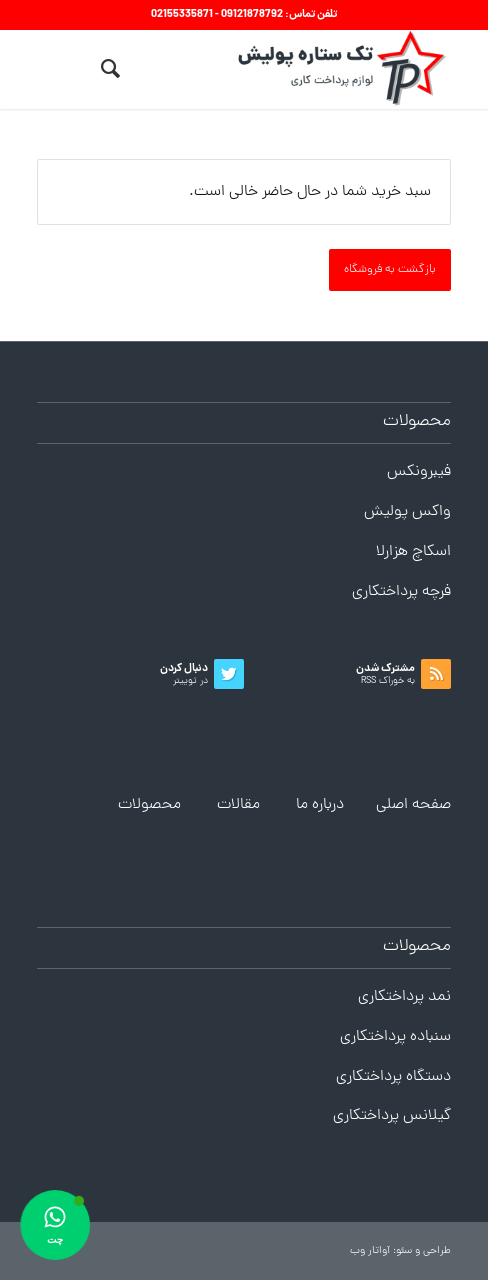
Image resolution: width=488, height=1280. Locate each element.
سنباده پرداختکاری (395, 1037)
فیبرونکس (419, 472)
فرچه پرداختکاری (401, 592)
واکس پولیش (407, 512)
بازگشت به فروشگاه (390, 270)
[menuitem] (107, 69)
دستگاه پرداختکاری (393, 1077)
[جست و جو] (107, 69)
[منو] (70, 69)
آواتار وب (370, 1251)
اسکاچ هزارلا (413, 552)
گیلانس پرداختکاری (392, 1116)
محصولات (149, 805)
